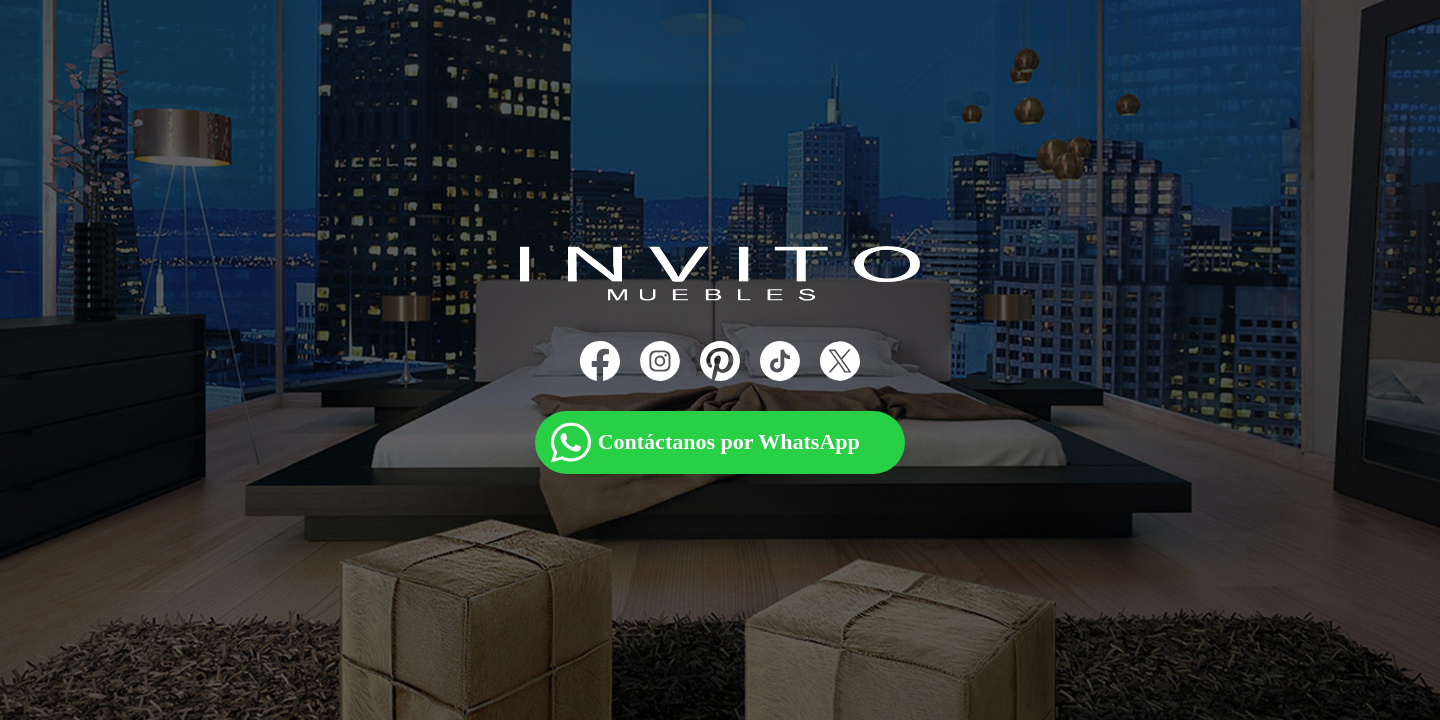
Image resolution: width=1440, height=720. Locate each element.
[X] (840, 361)
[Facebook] (600, 361)
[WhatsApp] (719, 426)
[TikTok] (780, 361)
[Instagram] (660, 361)
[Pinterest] (720, 361)
